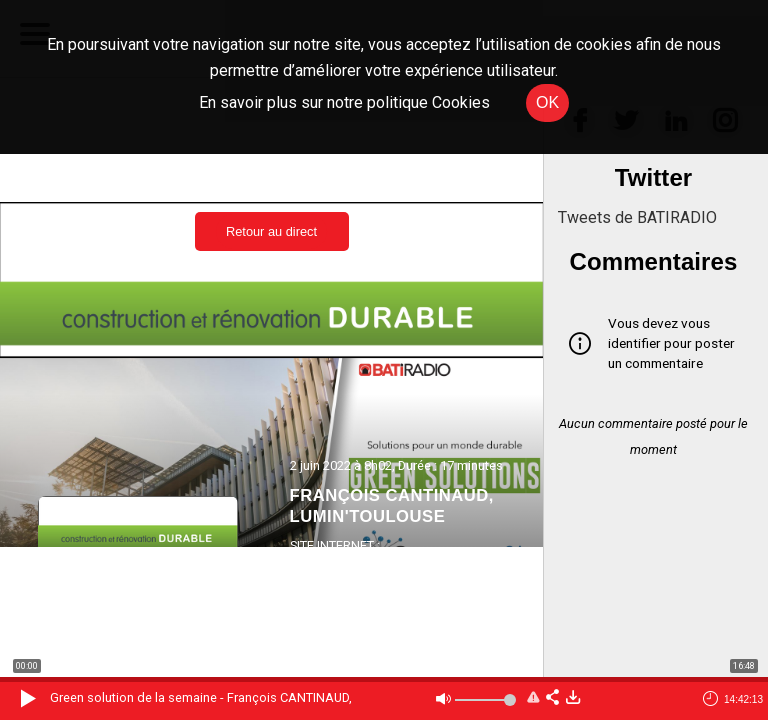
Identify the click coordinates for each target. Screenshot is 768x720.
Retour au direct (271, 231)
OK (547, 102)
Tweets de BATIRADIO (637, 217)
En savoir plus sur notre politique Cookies (344, 102)
